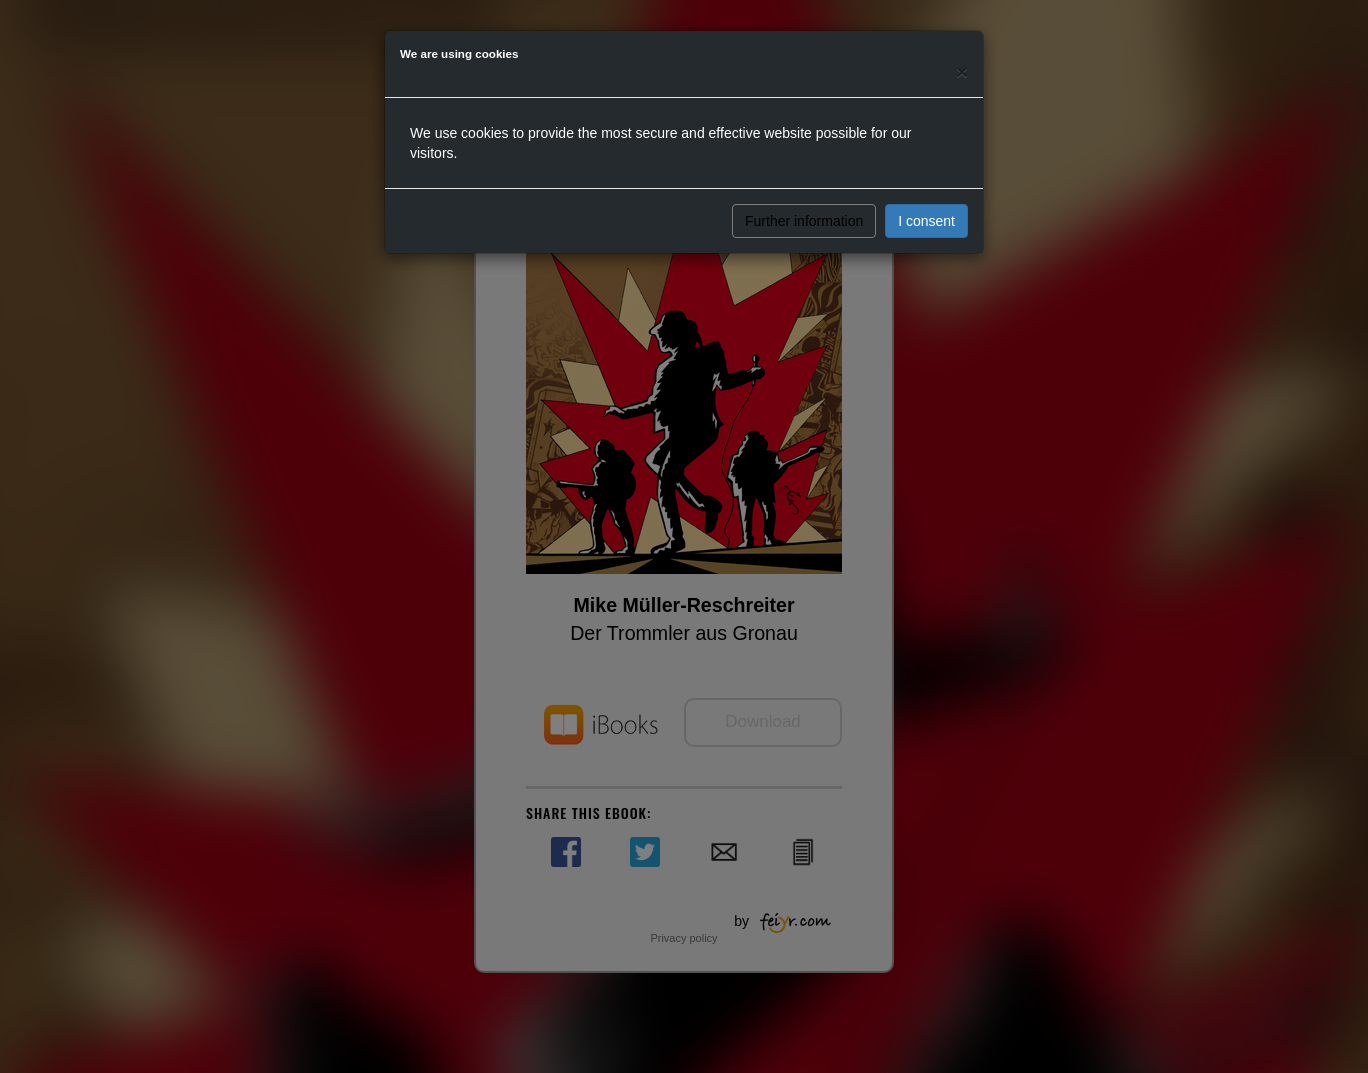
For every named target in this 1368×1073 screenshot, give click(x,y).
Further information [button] (804, 221)
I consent (926, 221)
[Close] (962, 71)
